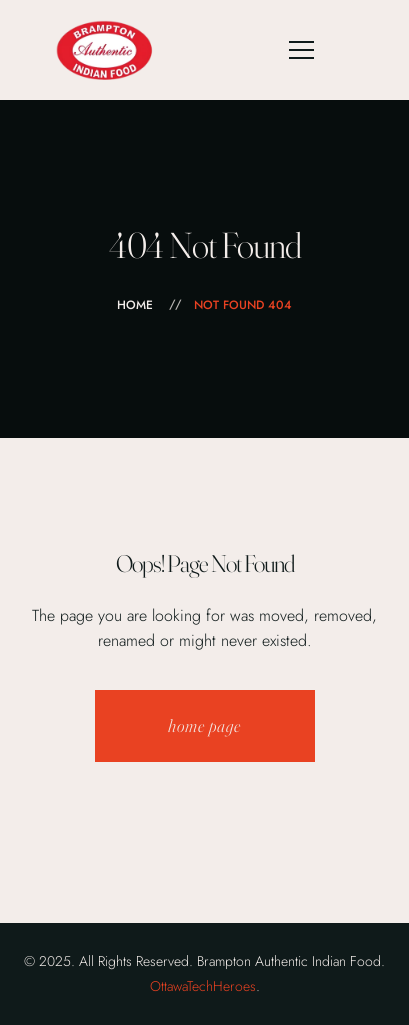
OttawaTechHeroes (203, 986)
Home (135, 305)
